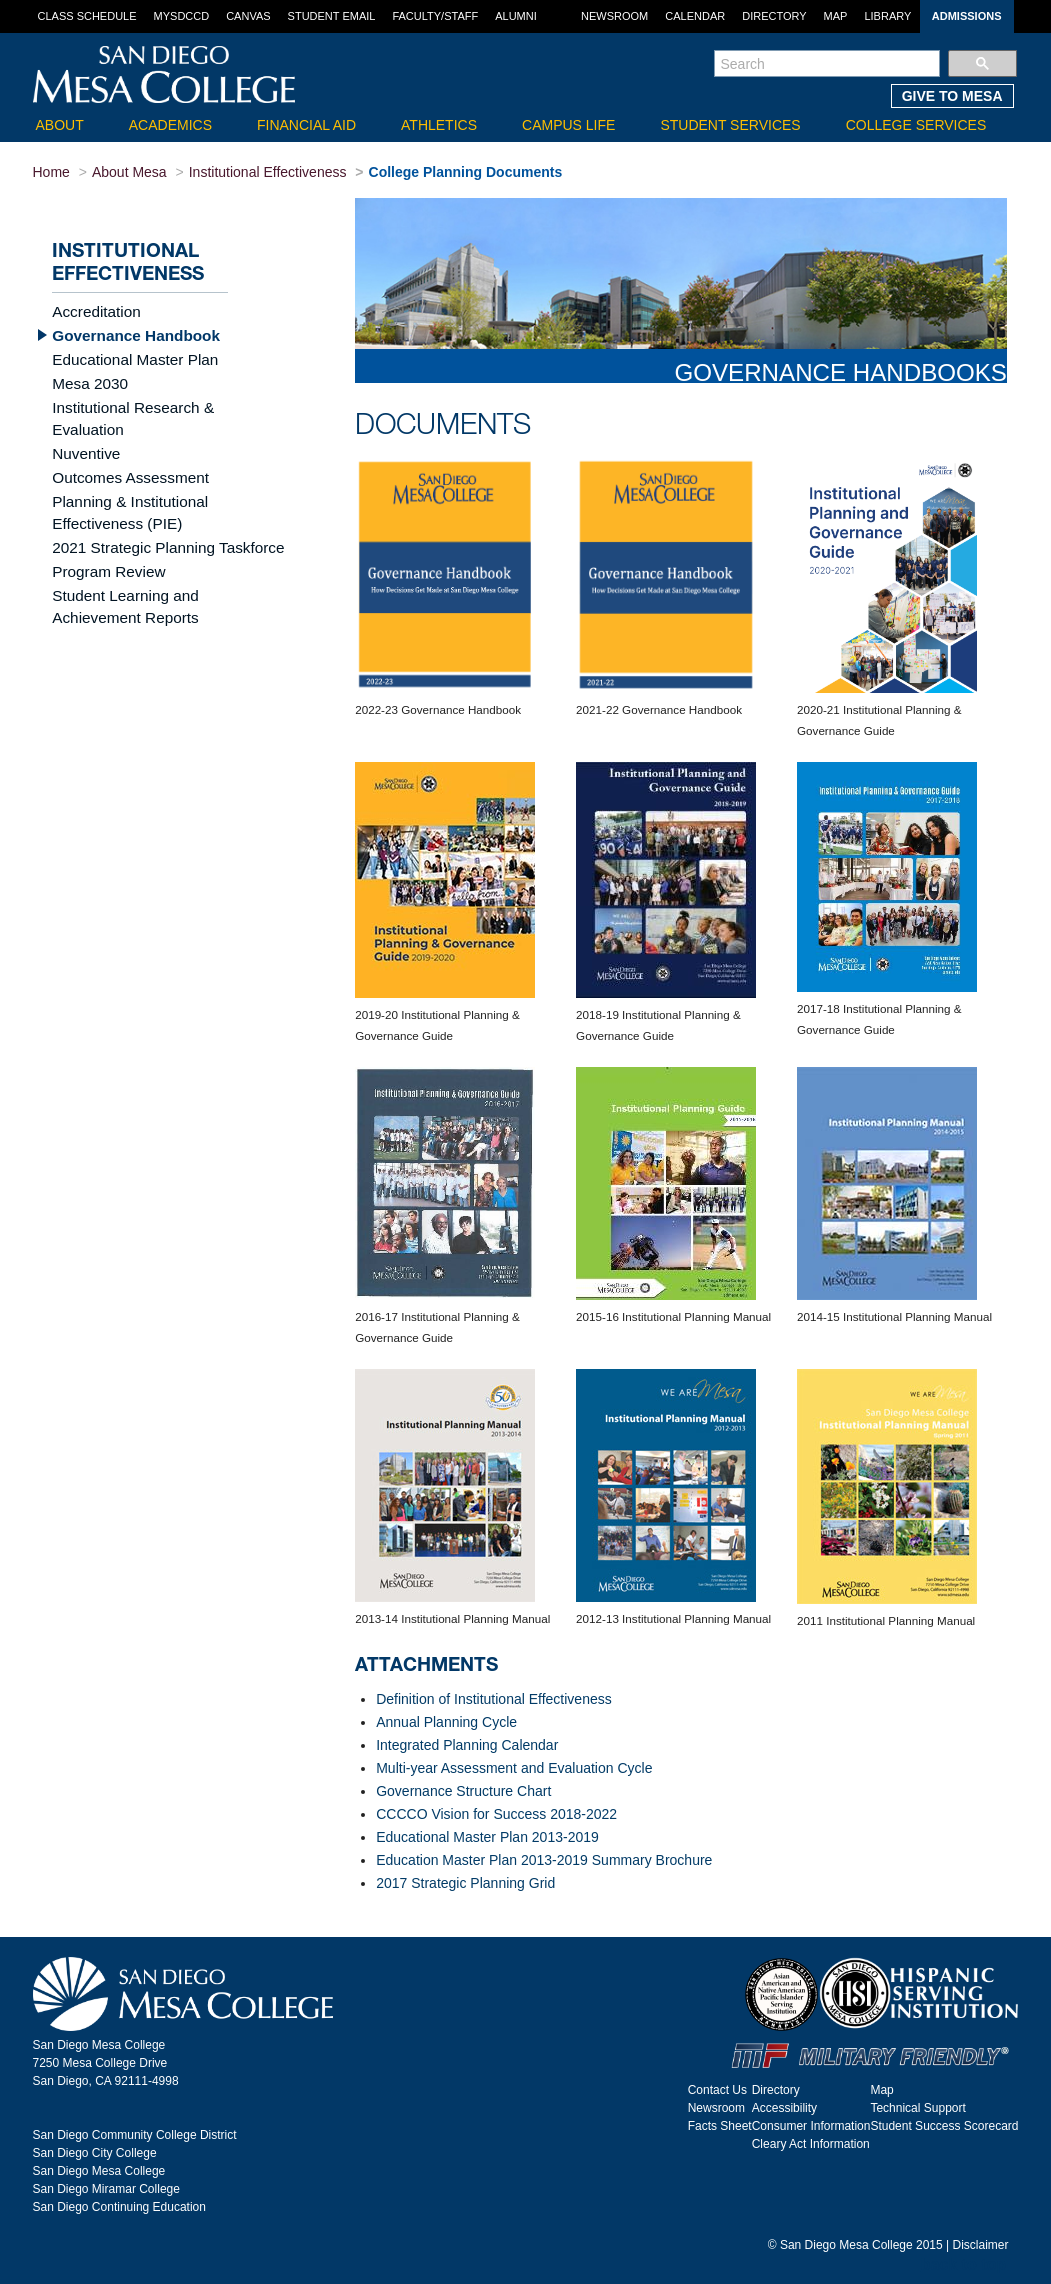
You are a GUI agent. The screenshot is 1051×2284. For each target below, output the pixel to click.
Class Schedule (87, 16)
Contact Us (717, 2090)
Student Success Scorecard (944, 2126)
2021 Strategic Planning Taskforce (158, 516)
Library (887, 16)
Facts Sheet (720, 2126)
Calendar (695, 16)
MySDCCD (182, 16)
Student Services (730, 125)
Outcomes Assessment (123, 449)
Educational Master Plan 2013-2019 (487, 1837)
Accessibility (784, 2108)
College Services (916, 125)
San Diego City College (95, 2153)
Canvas (248, 16)
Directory (774, 16)
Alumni (516, 16)
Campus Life (568, 125)
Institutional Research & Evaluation (160, 403)
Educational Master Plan (128, 357)
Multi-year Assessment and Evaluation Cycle (514, 1768)
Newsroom (614, 16)
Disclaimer (980, 2245)
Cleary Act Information (811, 2144)
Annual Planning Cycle (446, 1722)
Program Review (103, 539)
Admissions (967, 16)
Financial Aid (306, 125)
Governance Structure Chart (463, 1791)
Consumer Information (811, 2126)
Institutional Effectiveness (268, 172)
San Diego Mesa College (99, 2171)
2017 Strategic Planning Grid (465, 1883)
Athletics (439, 125)
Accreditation (92, 311)
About (60, 125)
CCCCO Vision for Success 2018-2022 (496, 1814)
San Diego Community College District (135, 2135)
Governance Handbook (128, 334)
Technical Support (917, 2108)
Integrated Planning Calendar (467, 1745)
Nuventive (83, 426)
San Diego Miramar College (106, 2189)
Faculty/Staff (435, 16)
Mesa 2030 (86, 380)
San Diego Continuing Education (119, 2207)
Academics (170, 125)
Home (51, 172)
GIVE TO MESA (952, 96)
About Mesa (129, 172)
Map (836, 16)
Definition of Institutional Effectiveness (494, 1699)
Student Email (332, 16)
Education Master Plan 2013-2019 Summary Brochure (544, 1860)
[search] (827, 63)
